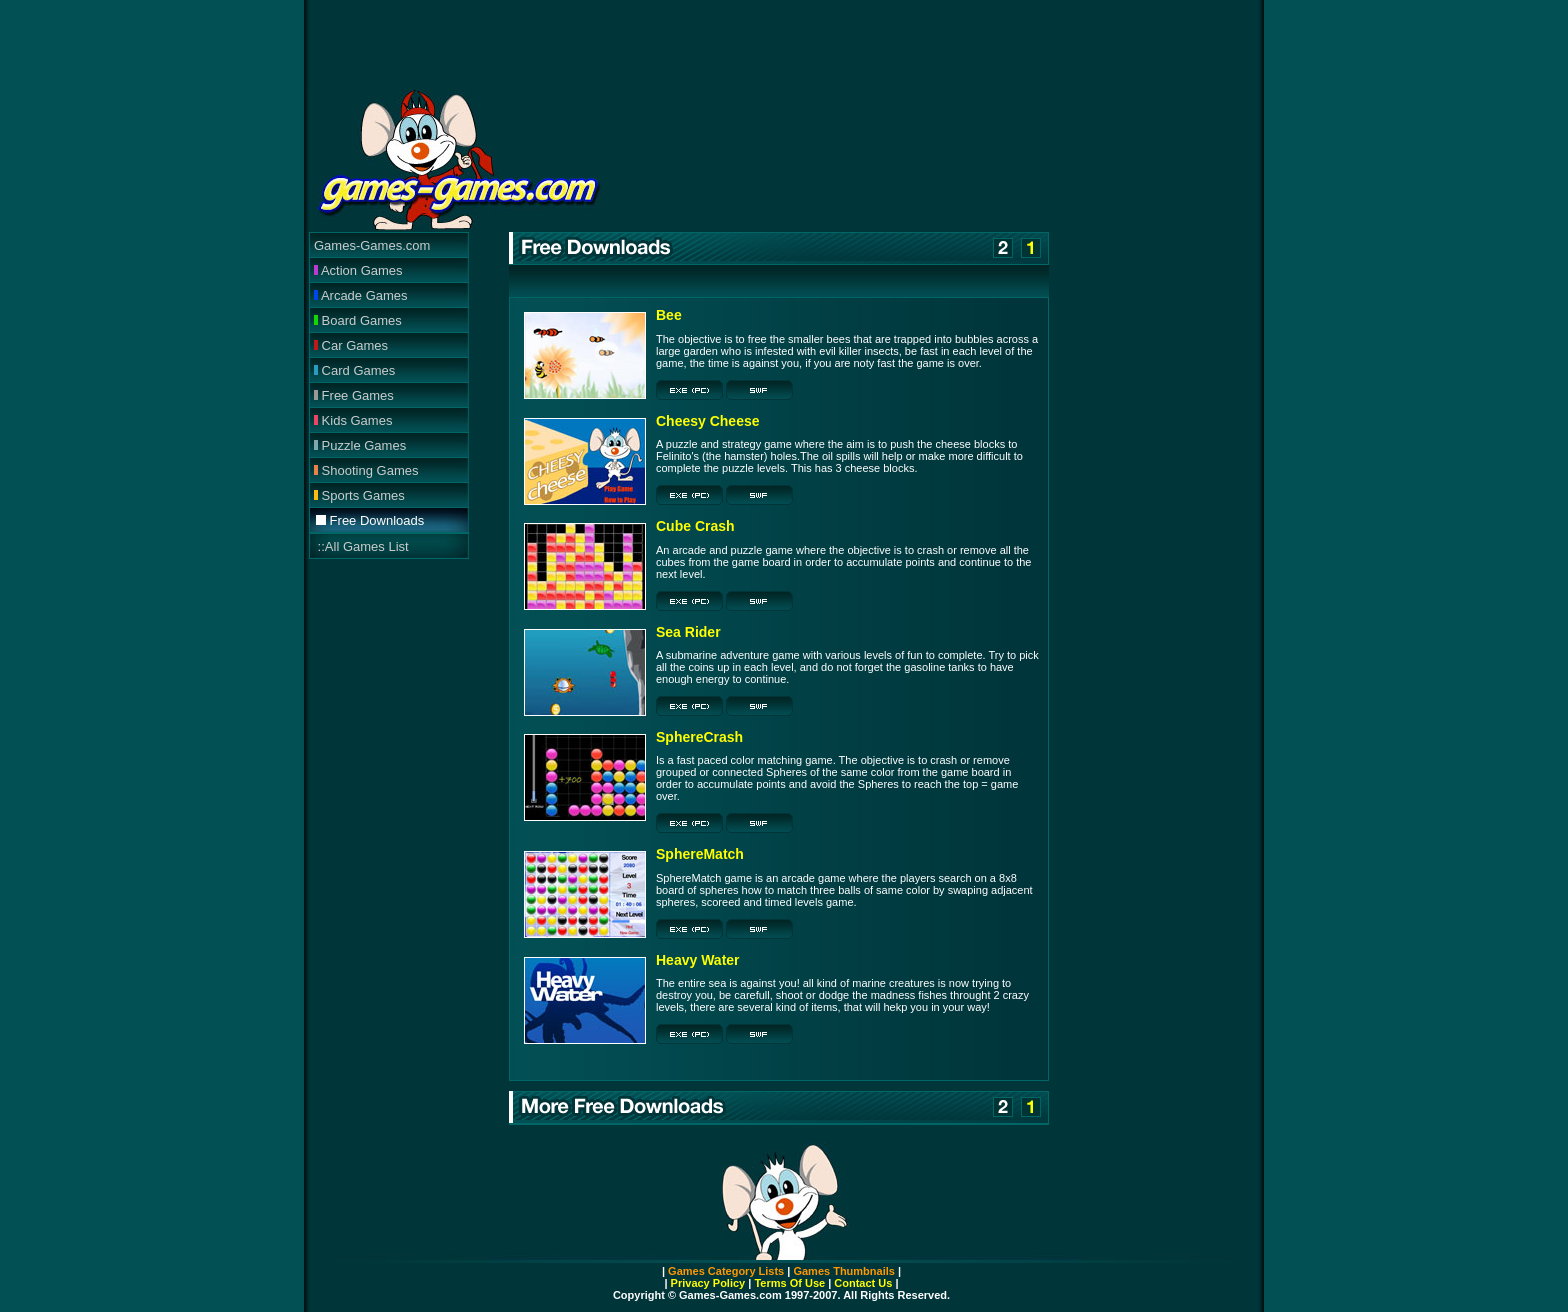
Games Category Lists (726, 1271)
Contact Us (863, 1283)
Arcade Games (361, 295)
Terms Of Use (788, 1283)
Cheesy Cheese (708, 421)
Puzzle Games (360, 445)
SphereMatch (700, 854)
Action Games (358, 270)
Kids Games (353, 420)
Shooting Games (366, 470)
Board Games (358, 320)
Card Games (354, 370)
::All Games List (361, 546)
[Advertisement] (784, 45)
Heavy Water (698, 960)
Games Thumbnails (843, 1271)
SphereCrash (699, 737)
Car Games (351, 345)
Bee (669, 315)
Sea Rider (688, 632)
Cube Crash (695, 526)
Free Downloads (370, 520)
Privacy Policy (708, 1283)
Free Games (354, 395)
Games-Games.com (372, 245)
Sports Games (359, 495)
